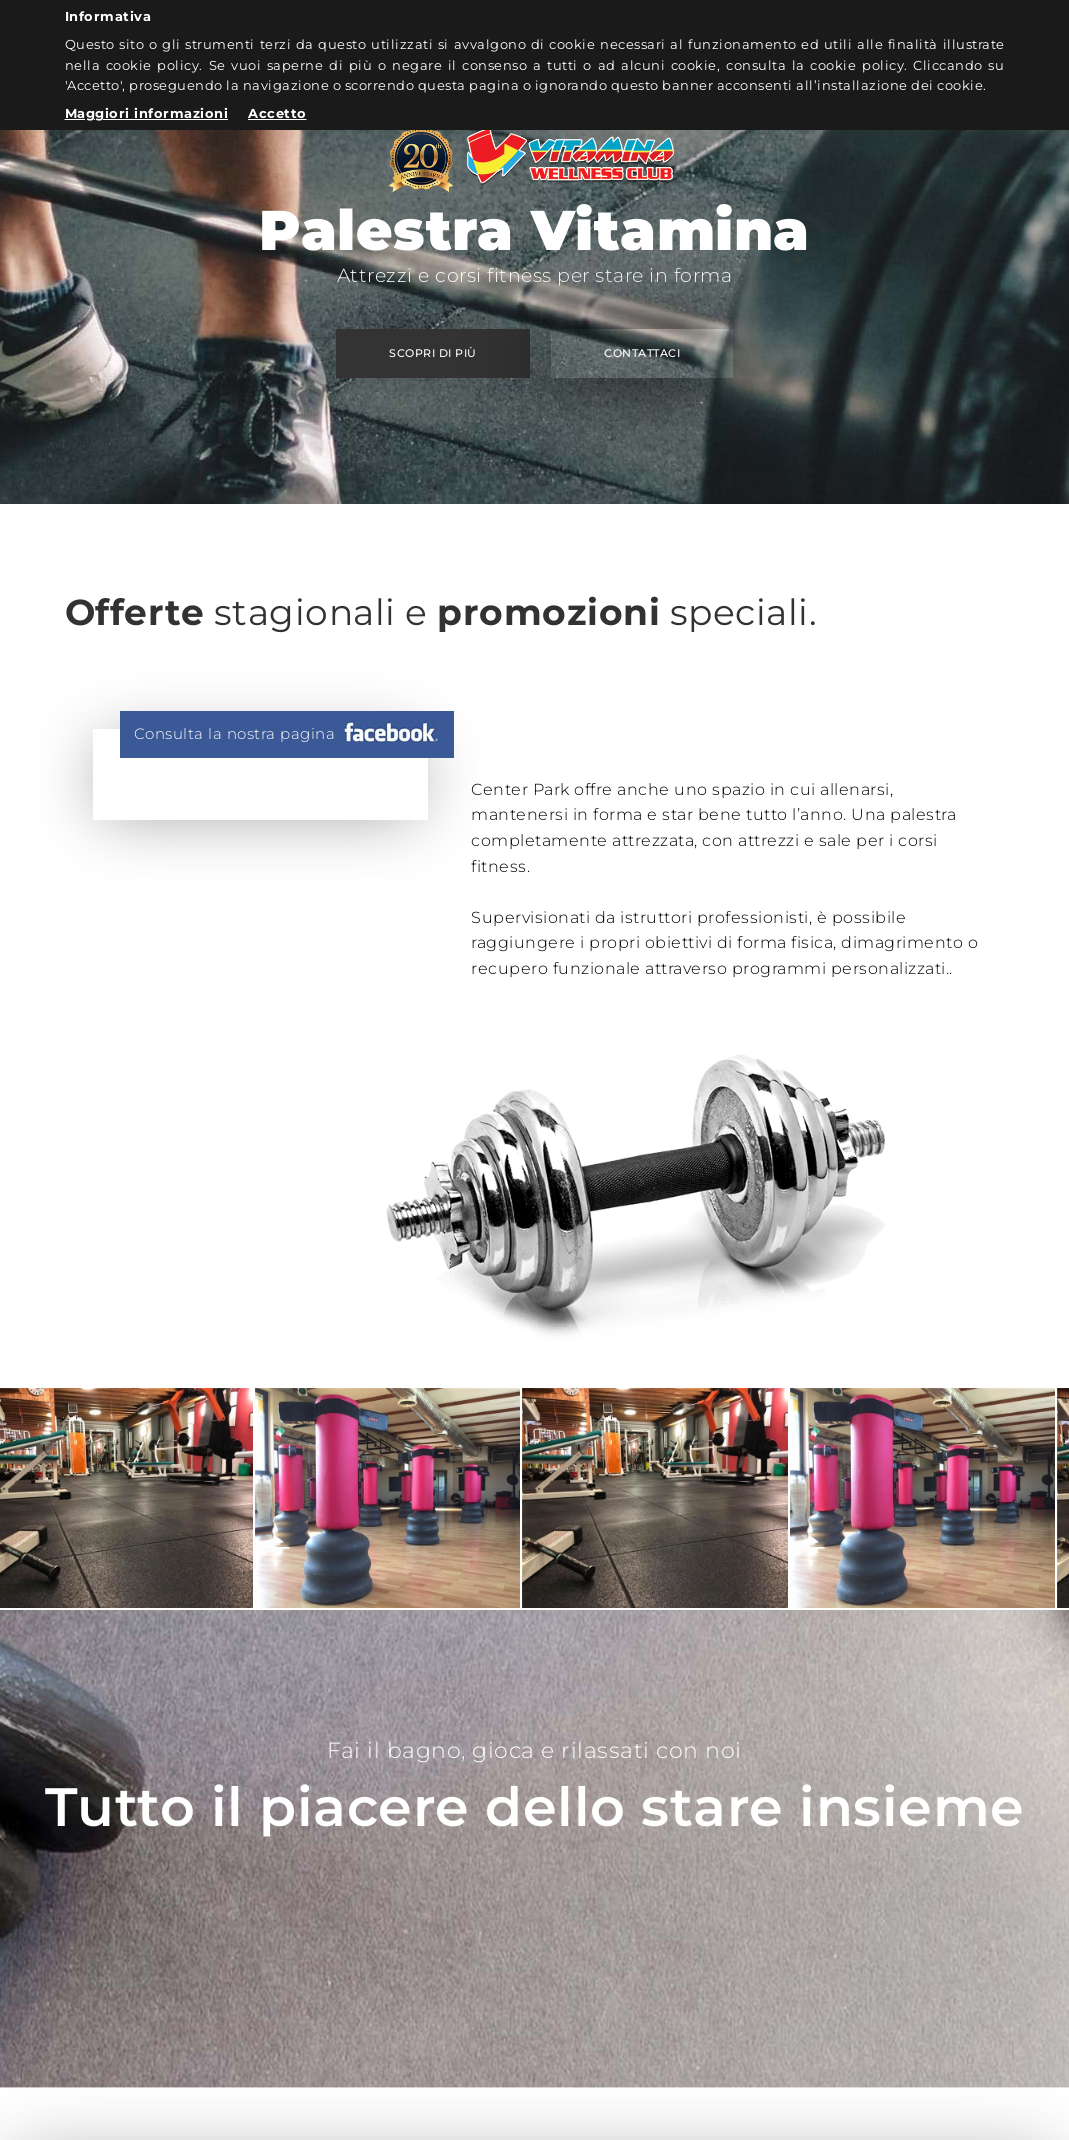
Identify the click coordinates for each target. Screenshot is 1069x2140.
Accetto (277, 113)
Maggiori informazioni (147, 113)
